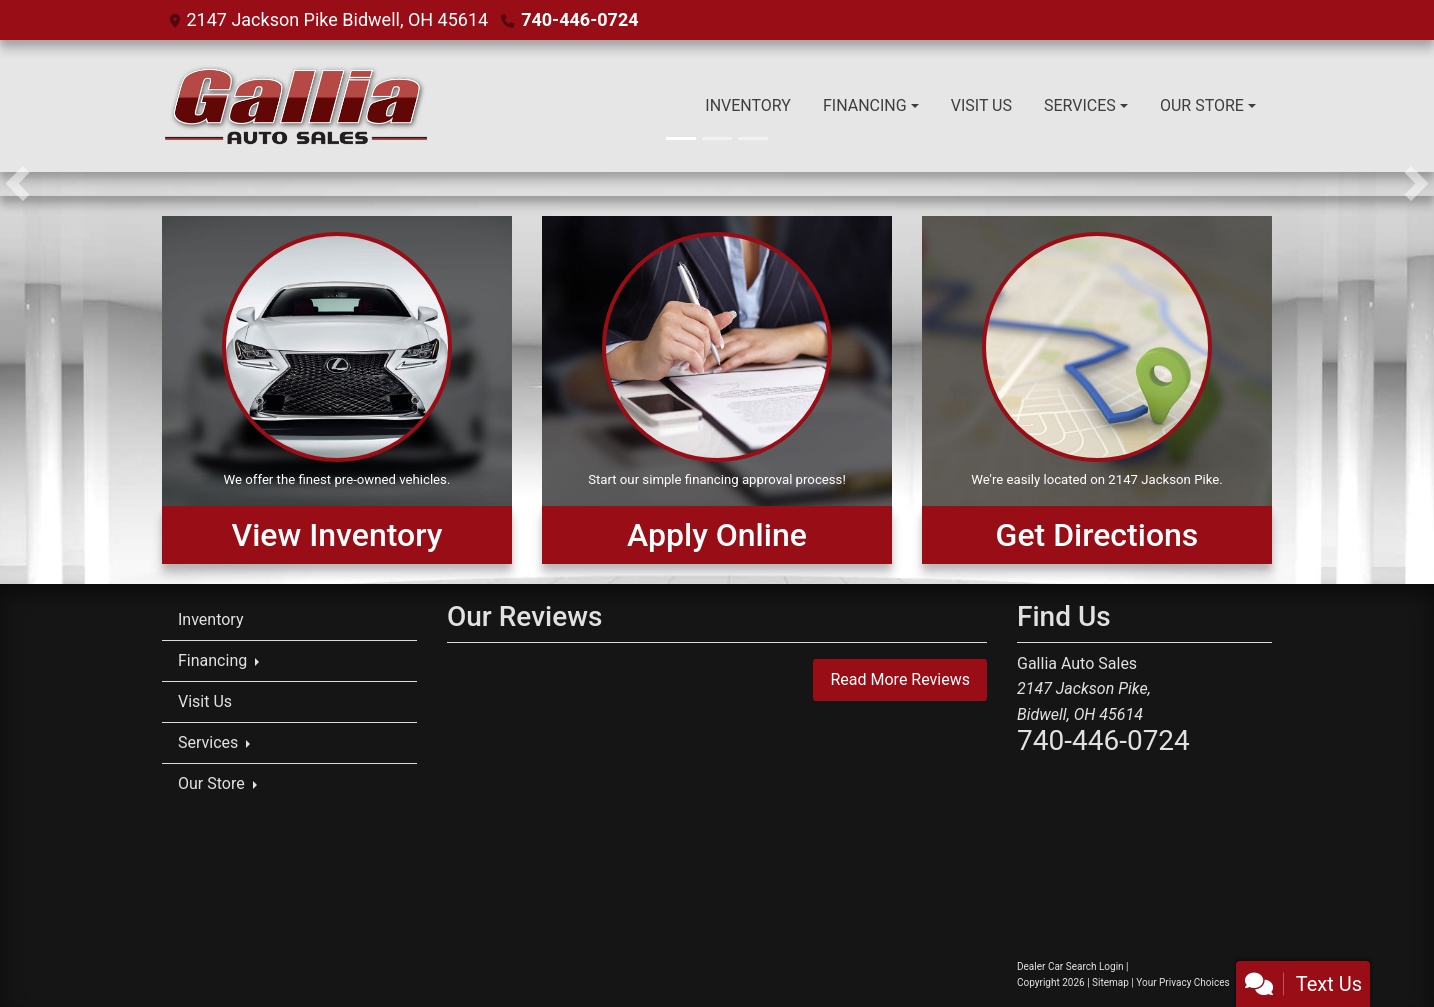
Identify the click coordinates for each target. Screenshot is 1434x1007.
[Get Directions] (1097, 390)
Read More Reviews (900, 679)
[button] (17, 184)
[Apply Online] (717, 390)
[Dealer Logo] (294, 106)
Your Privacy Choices (1200, 982)
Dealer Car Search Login (1070, 966)
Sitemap (1110, 982)
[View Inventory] (337, 390)
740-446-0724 (579, 19)
